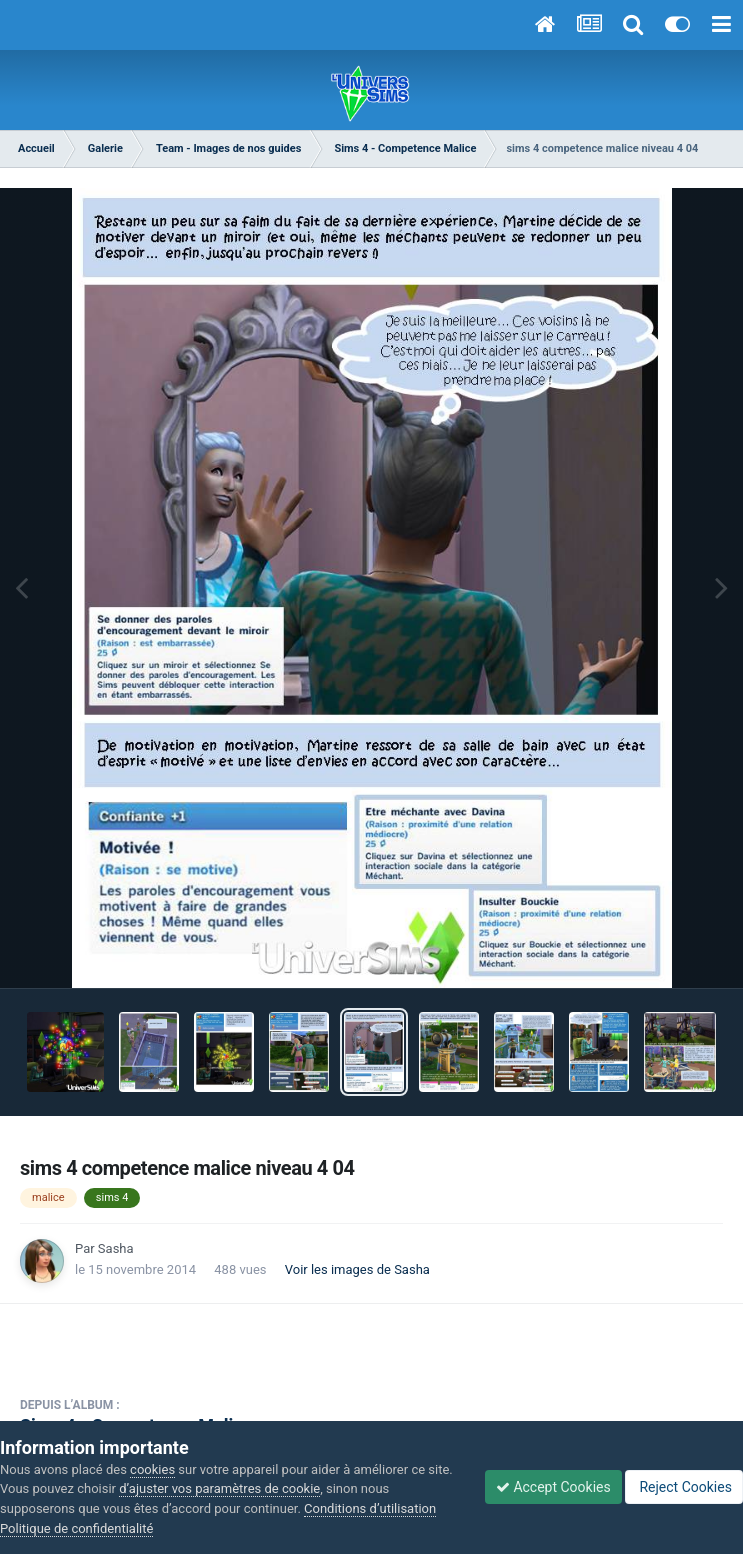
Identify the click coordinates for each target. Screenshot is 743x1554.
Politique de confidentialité (76, 1528)
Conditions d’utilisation (370, 1508)
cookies (152, 1469)
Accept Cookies (553, 1487)
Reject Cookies (684, 1487)
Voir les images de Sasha (357, 1269)
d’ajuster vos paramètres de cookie (219, 1488)
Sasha (116, 1248)
